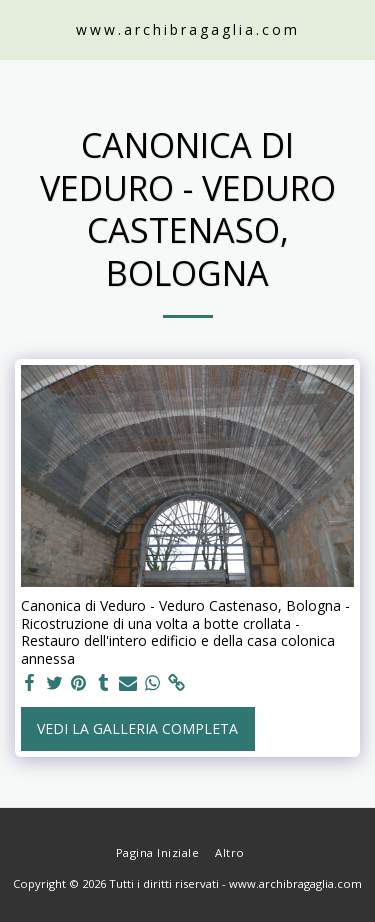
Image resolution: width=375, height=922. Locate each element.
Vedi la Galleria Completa (137, 728)
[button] (22, 28)
